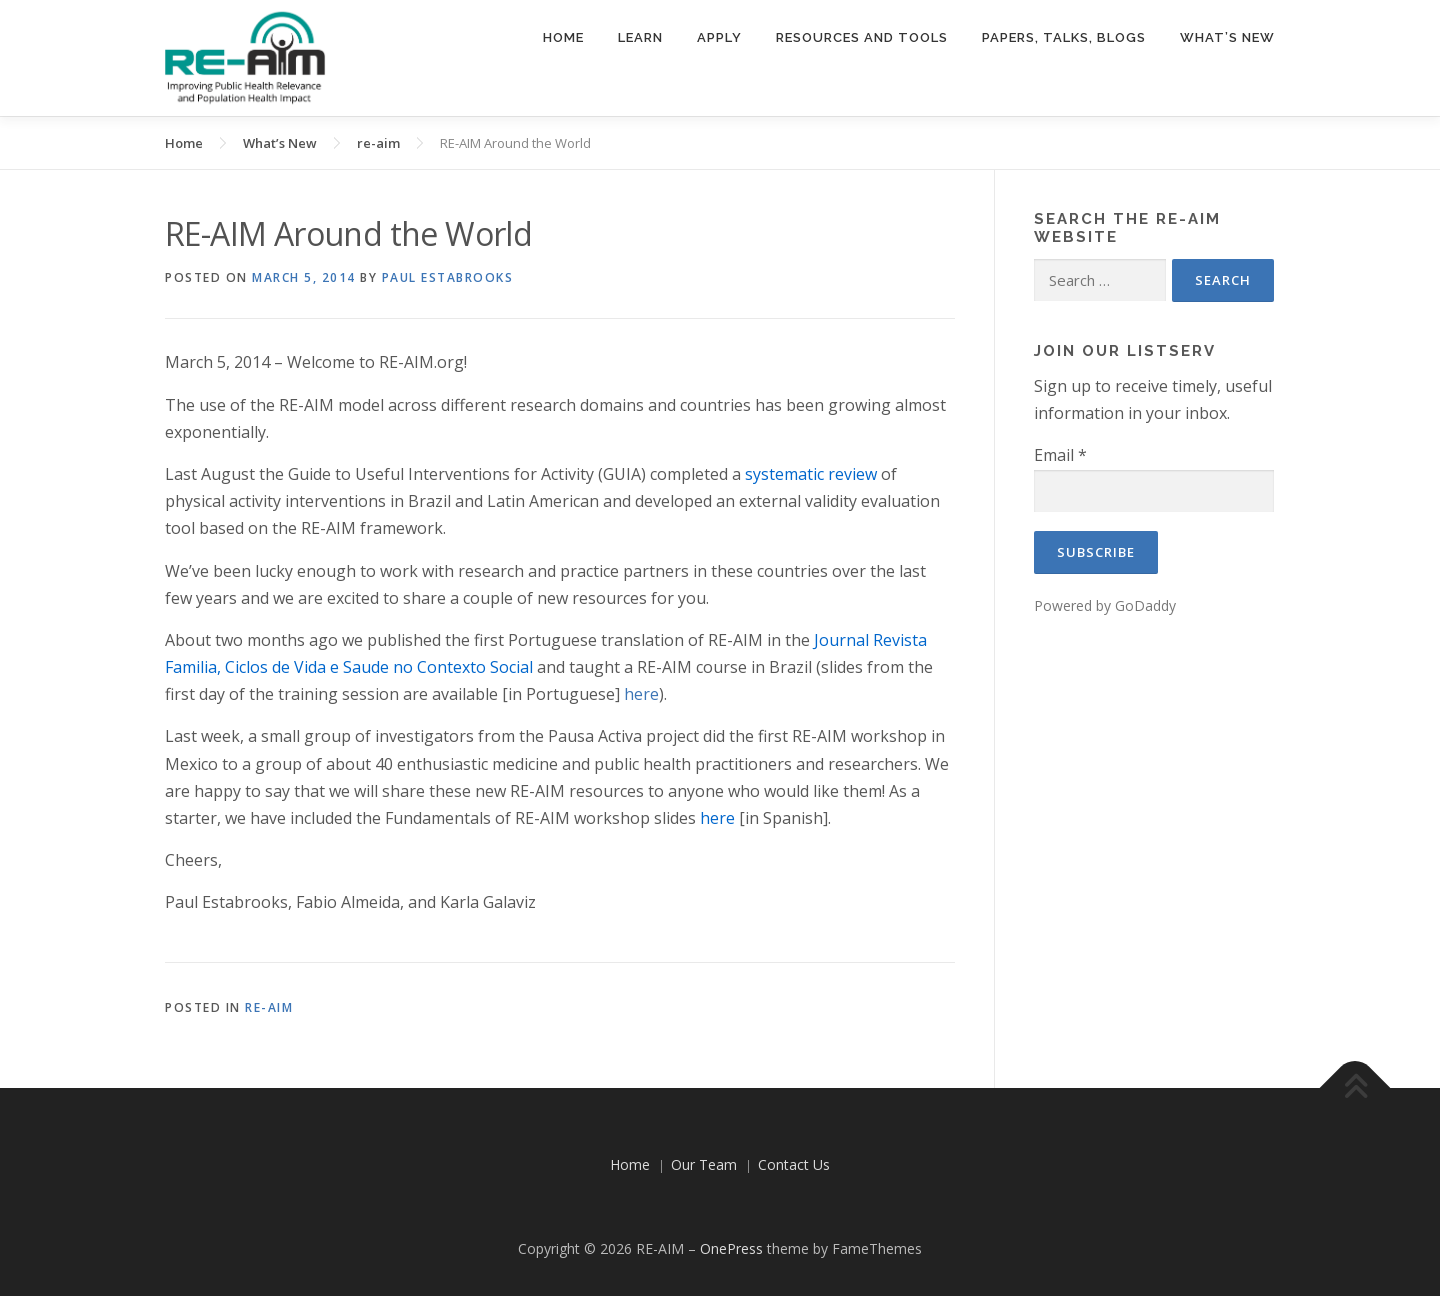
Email (1060, 455)
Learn (640, 37)
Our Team (704, 1164)
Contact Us (794, 1164)
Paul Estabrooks (448, 277)
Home (563, 37)
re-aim (269, 1007)
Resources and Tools (862, 37)
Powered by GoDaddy (1105, 605)
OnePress (731, 1248)
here (641, 694)
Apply (719, 37)
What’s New (1227, 37)
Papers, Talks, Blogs (1064, 37)
